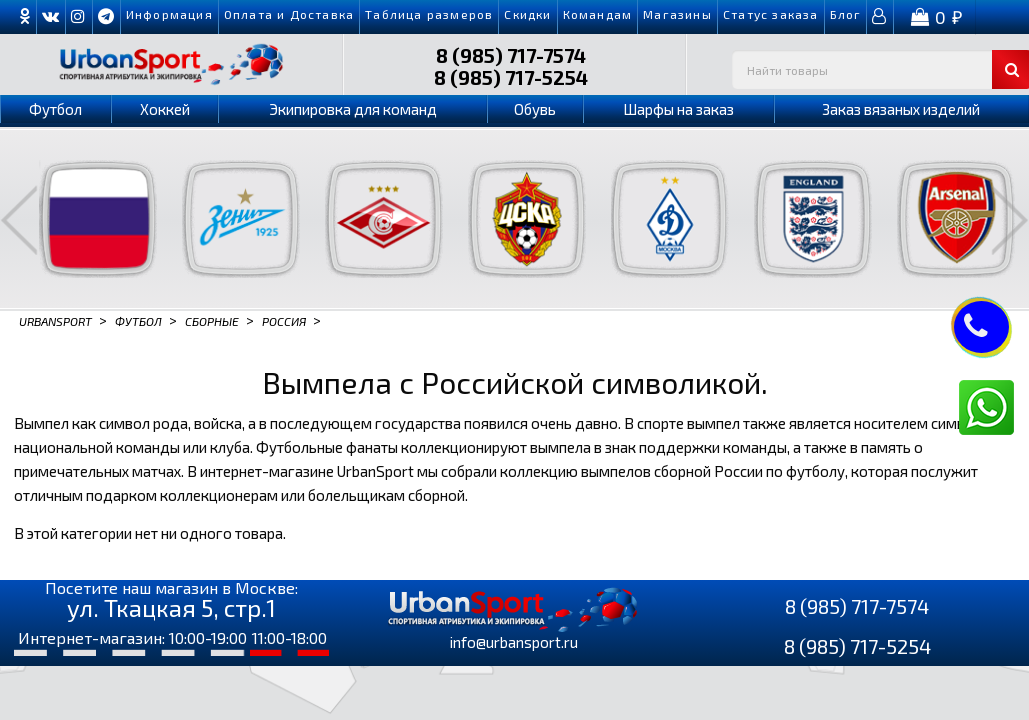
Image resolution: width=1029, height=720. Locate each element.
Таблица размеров (429, 14)
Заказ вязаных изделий (901, 109)
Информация (169, 14)
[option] (85, 219)
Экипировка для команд (353, 109)
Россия (284, 321)
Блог (846, 14)
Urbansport (55, 321)
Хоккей (165, 109)
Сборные (212, 321)
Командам (598, 14)
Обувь (535, 109)
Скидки (527, 14)
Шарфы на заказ (678, 109)
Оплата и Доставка (289, 14)
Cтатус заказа (771, 14)
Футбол (55, 109)
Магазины (677, 14)
